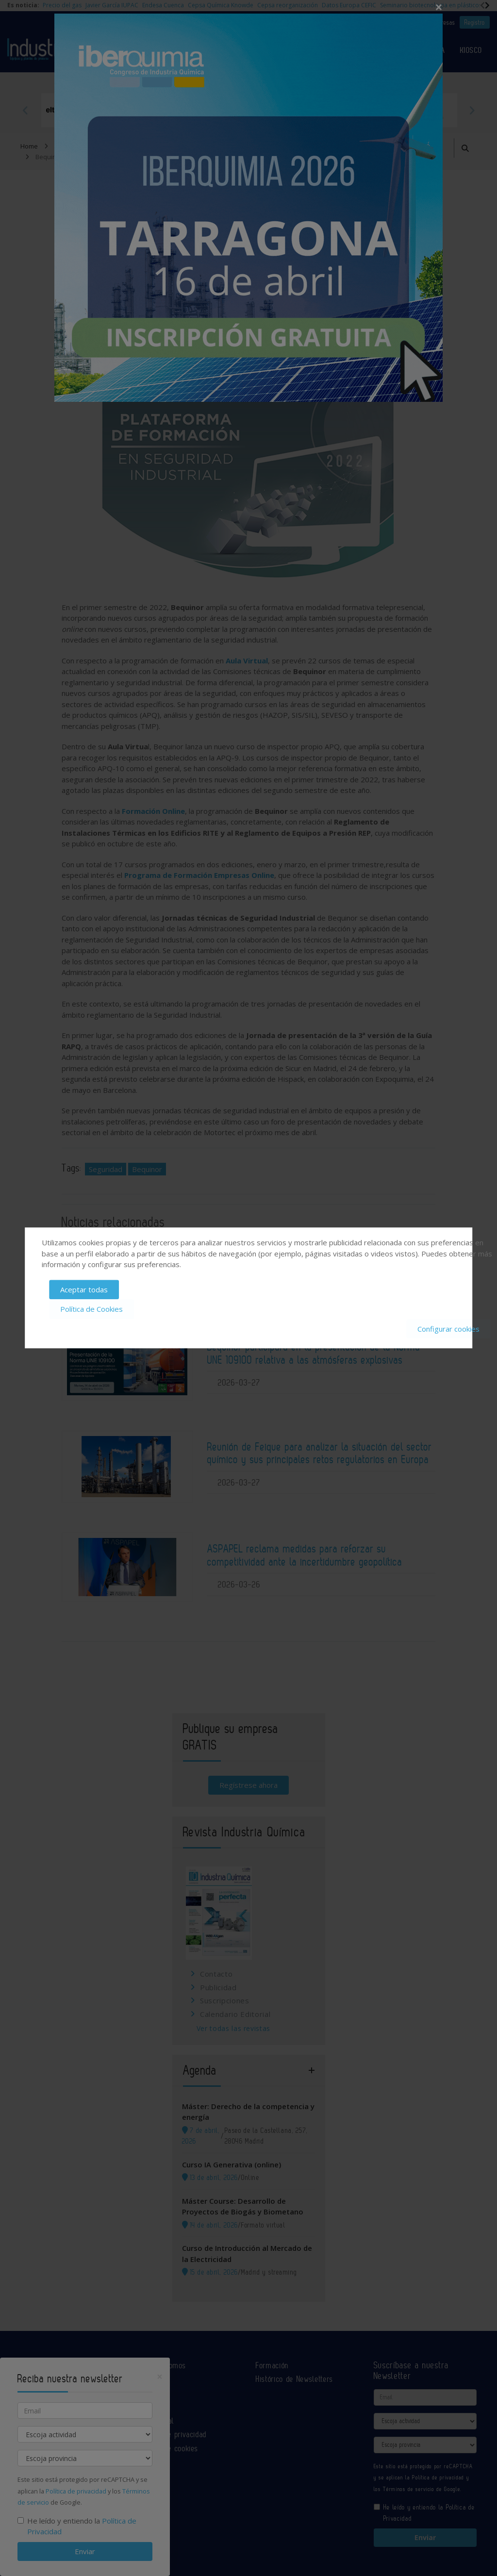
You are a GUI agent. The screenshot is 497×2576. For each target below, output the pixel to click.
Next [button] (472, 110)
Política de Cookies (91, 1309)
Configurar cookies (448, 1329)
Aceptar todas (84, 1289)
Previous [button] (25, 110)
